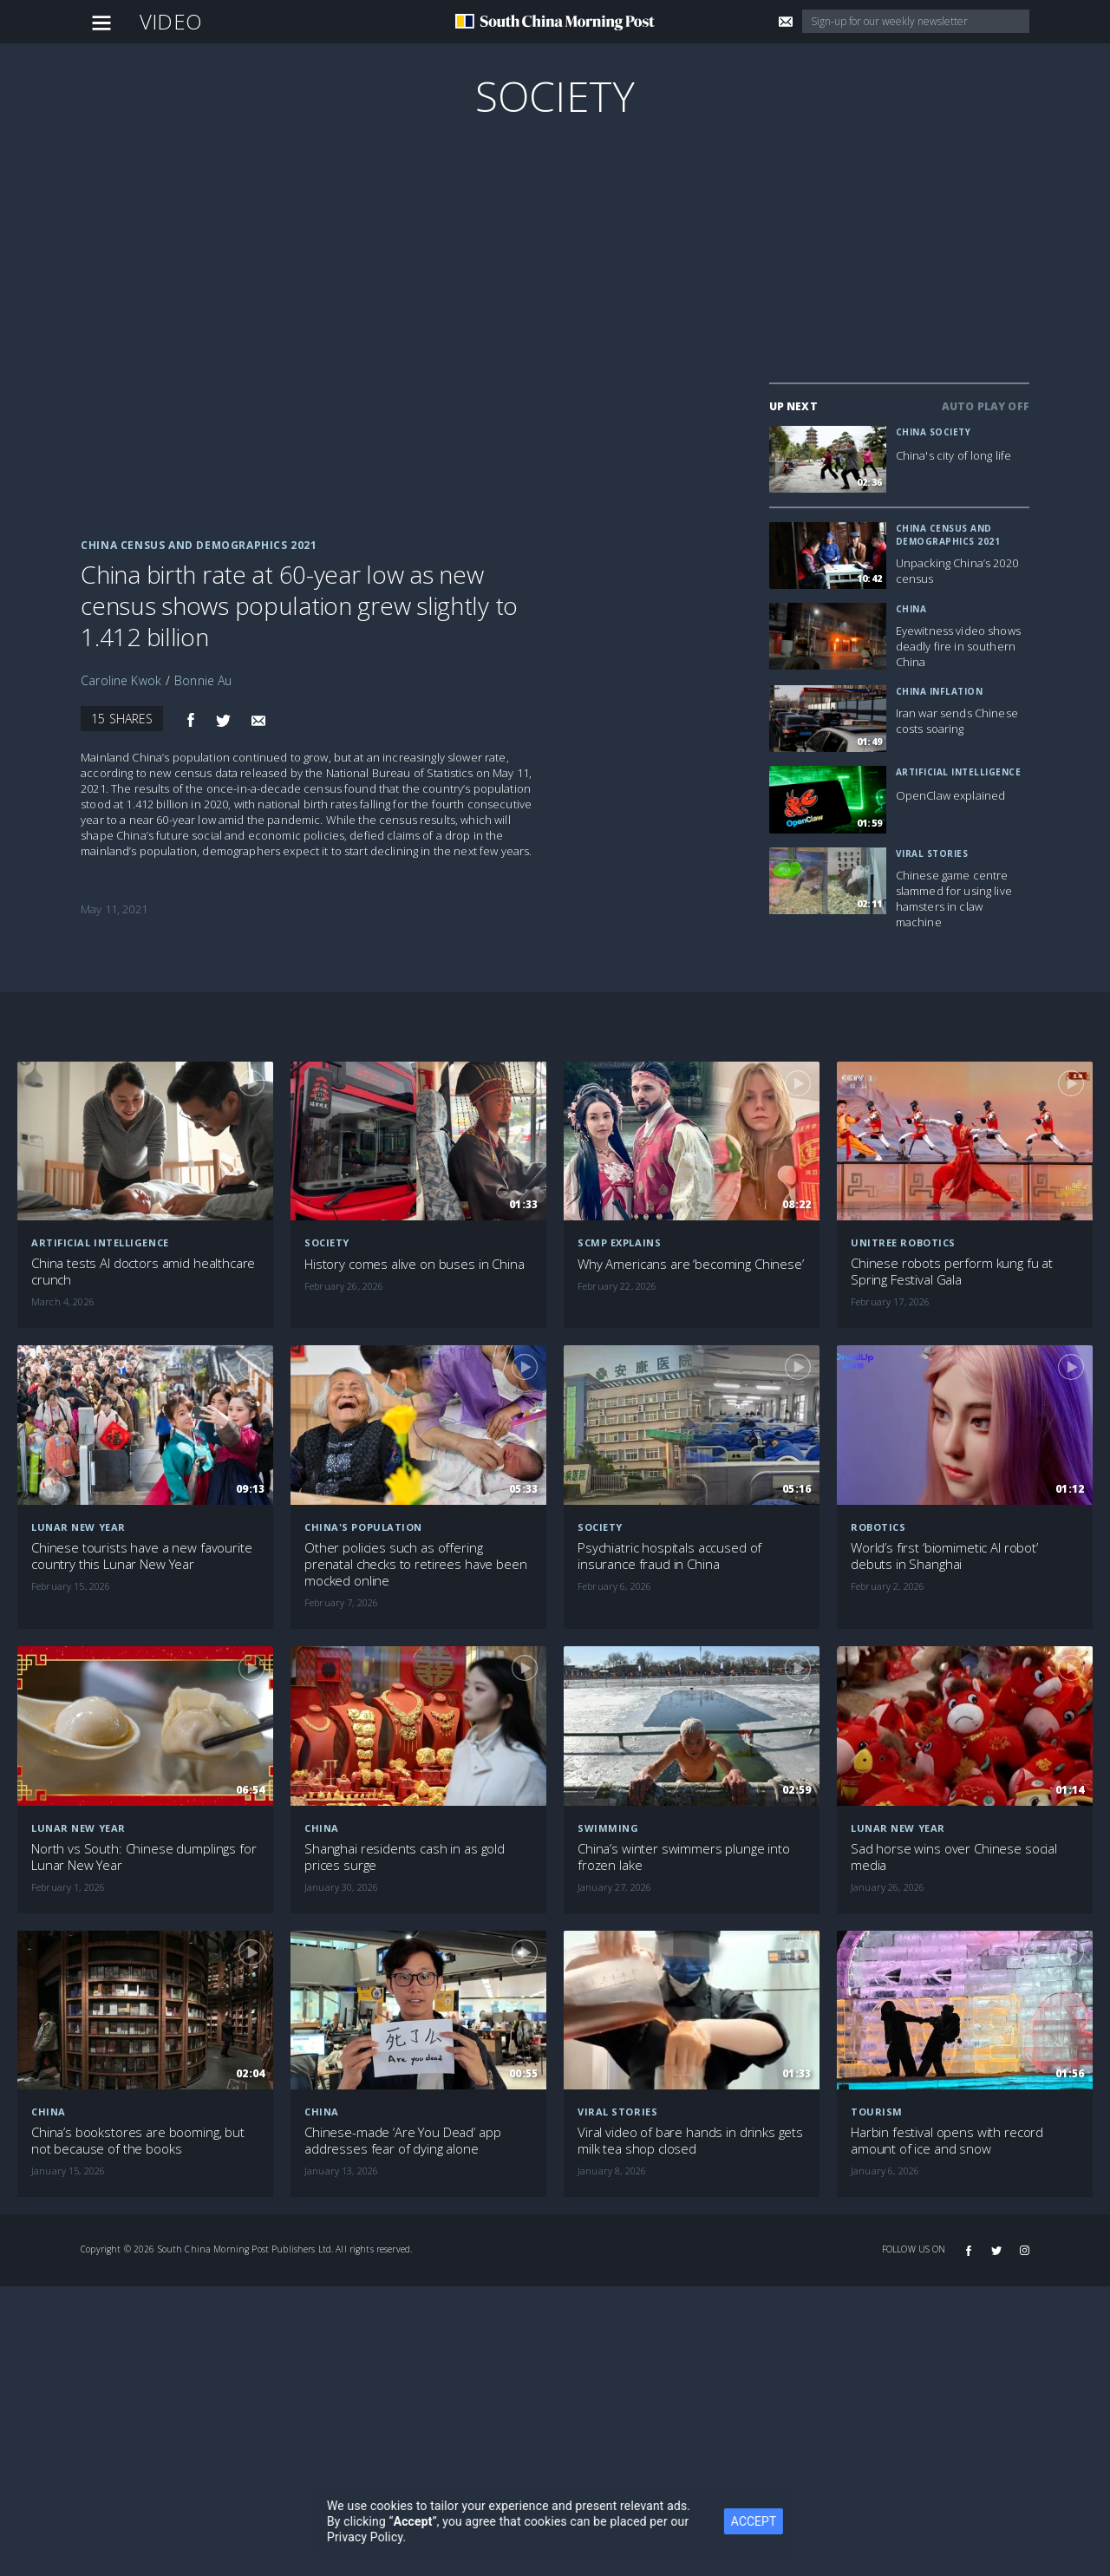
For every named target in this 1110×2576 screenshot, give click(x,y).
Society (555, 96)
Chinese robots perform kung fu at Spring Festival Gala (952, 1271)
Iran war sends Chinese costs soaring (957, 720)
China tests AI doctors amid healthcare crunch (143, 1271)
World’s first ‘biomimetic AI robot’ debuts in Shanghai (944, 1556)
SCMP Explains (619, 1242)
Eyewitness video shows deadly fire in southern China (958, 646)
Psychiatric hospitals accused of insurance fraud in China (669, 1556)
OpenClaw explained (951, 795)
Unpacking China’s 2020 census (957, 570)
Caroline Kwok (121, 680)
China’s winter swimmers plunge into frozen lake (684, 1856)
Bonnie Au (203, 680)
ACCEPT (772, 2521)
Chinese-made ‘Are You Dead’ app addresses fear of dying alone (402, 2140)
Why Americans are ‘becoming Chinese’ (691, 1264)
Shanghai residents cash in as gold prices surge (404, 1856)
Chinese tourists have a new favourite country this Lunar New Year (141, 1556)
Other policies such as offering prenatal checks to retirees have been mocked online (415, 1564)
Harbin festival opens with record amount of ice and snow (947, 2140)
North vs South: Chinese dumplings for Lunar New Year (143, 1856)
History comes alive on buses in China (414, 1264)
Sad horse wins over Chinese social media (954, 1856)
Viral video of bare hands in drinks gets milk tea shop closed (690, 2140)
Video (171, 21)
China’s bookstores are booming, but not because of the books (138, 2140)
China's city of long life (954, 455)
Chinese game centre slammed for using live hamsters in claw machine (954, 898)
